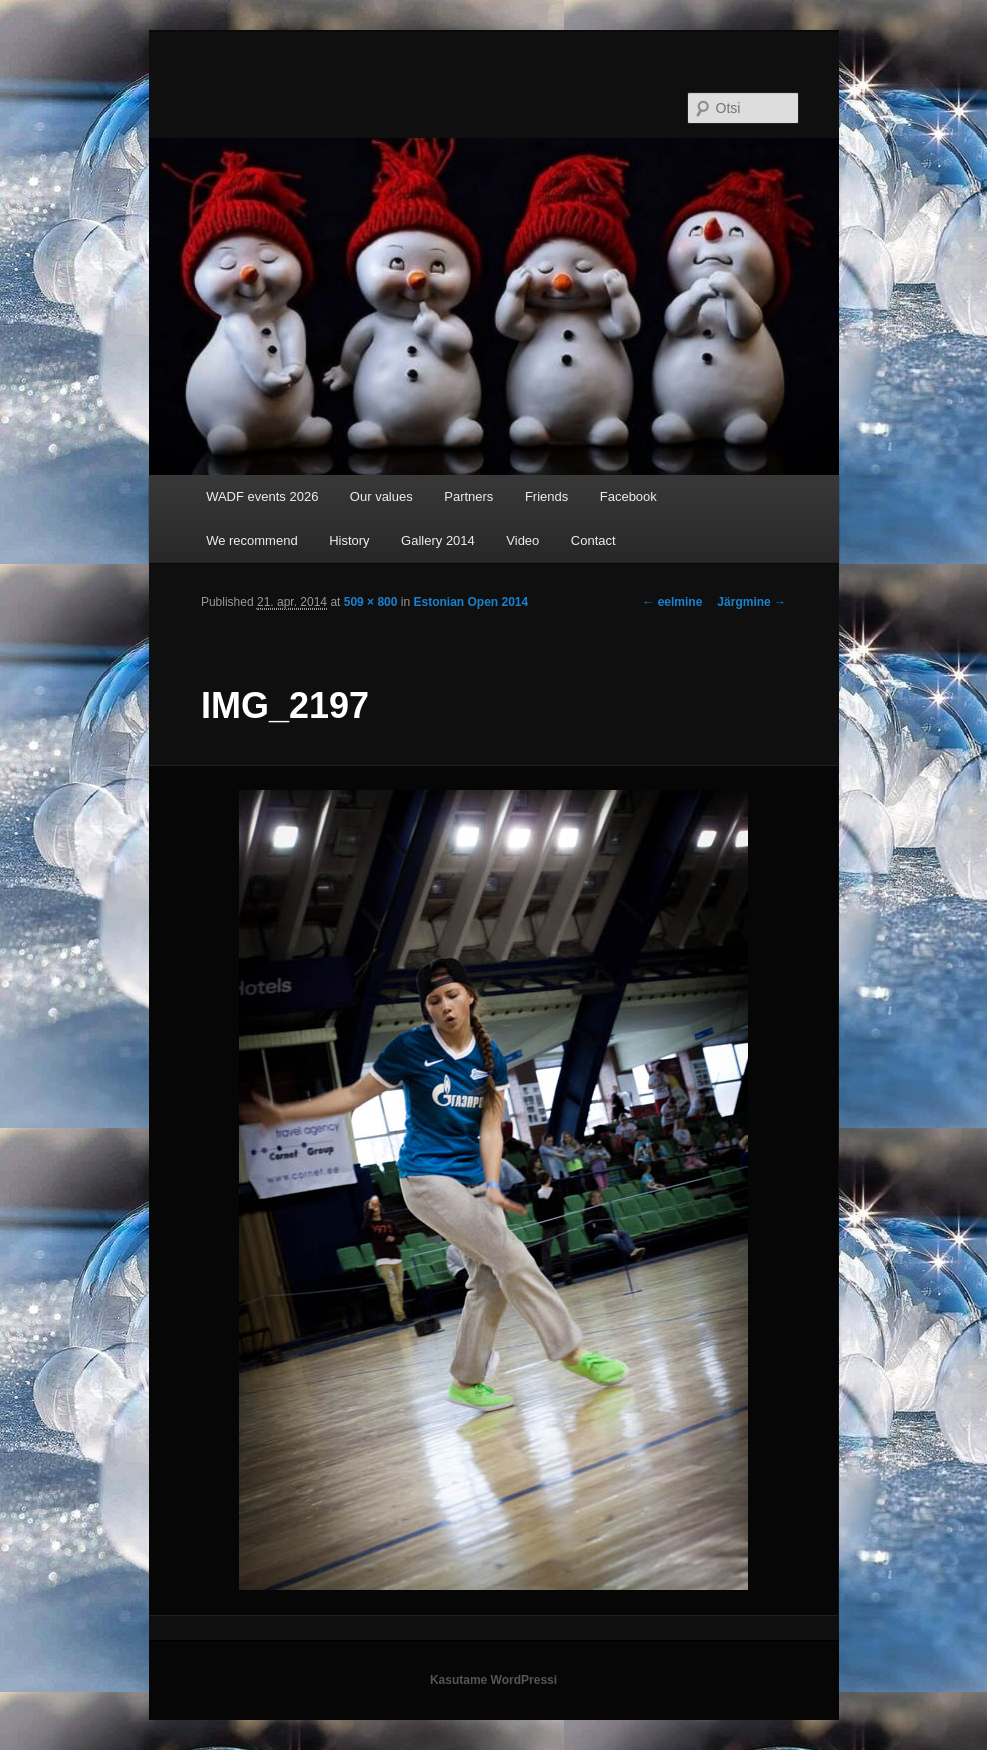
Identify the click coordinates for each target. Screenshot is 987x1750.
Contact (593, 540)
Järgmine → (751, 602)
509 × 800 (371, 602)
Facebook (628, 496)
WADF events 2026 (262, 496)
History (349, 540)
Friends (546, 496)
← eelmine (672, 602)
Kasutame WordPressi (493, 1680)
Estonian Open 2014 (470, 602)
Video (522, 540)
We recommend (252, 540)
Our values (381, 496)
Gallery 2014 (438, 540)
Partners (468, 496)
